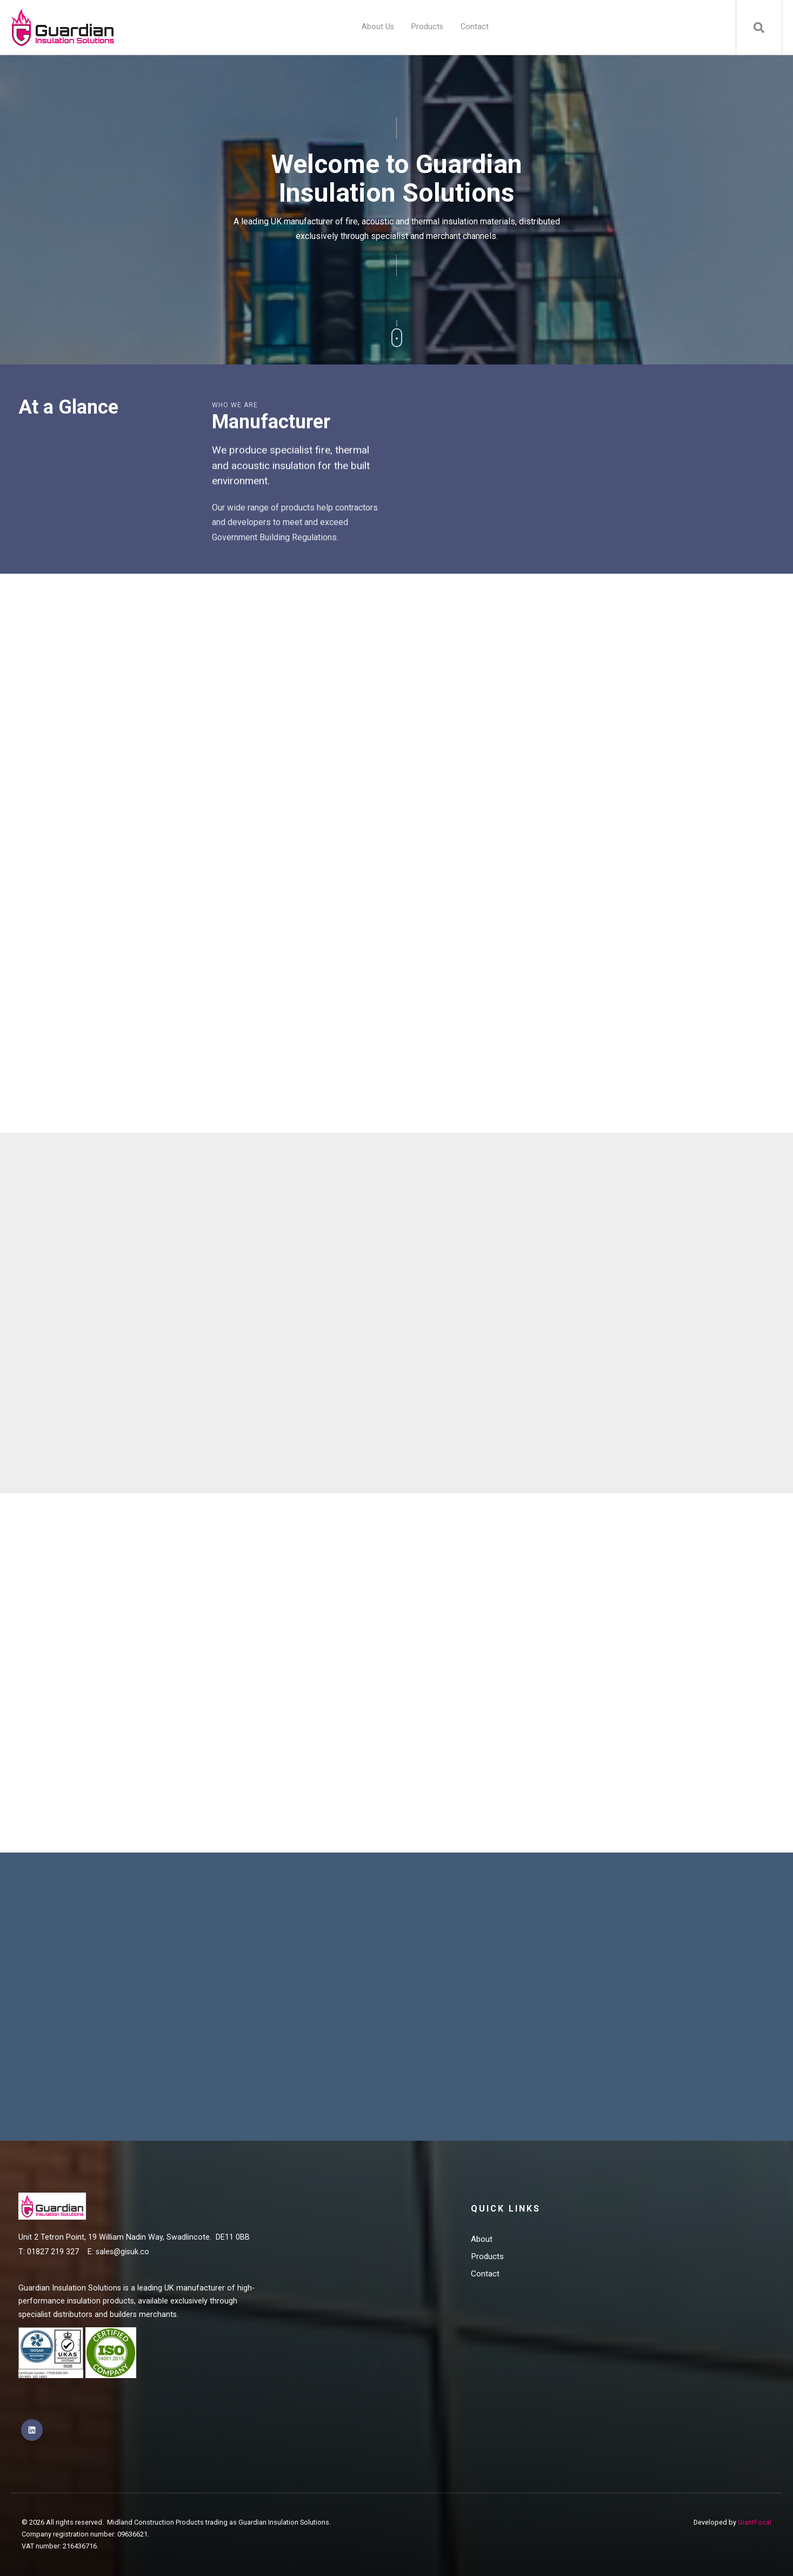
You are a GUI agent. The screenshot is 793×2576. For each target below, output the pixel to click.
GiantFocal (754, 2522)
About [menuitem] (481, 2239)
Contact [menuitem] (475, 26)
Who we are (235, 405)
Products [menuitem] (427, 26)
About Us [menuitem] (378, 26)
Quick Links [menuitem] (506, 2208)
